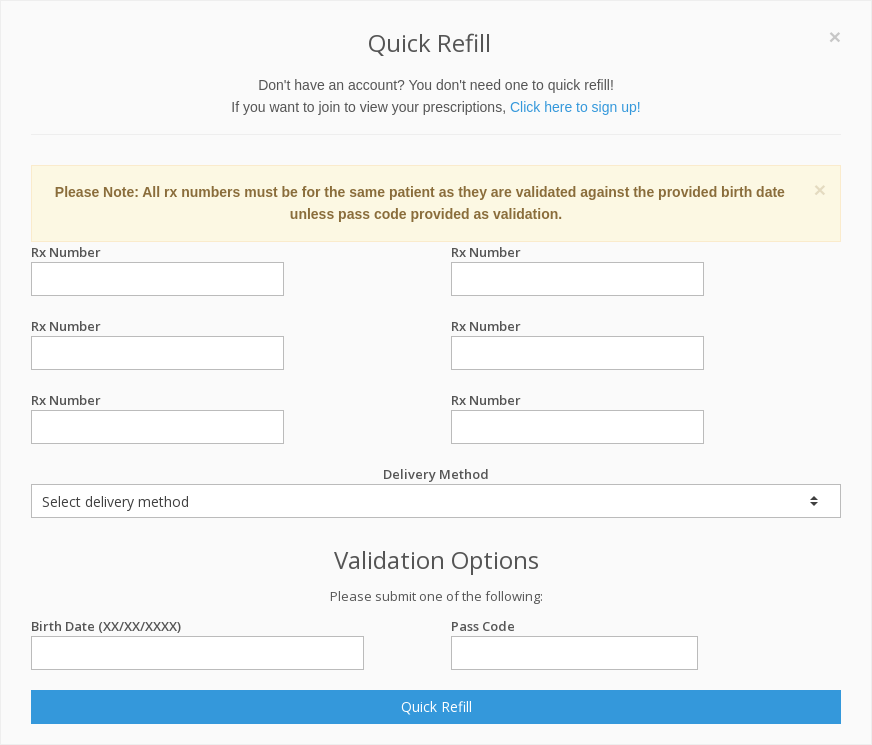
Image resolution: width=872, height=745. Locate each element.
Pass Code (574, 626)
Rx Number (157, 252)
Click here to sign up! (575, 107)
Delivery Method (436, 491)
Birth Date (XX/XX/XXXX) (197, 626)
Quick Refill (436, 706)
